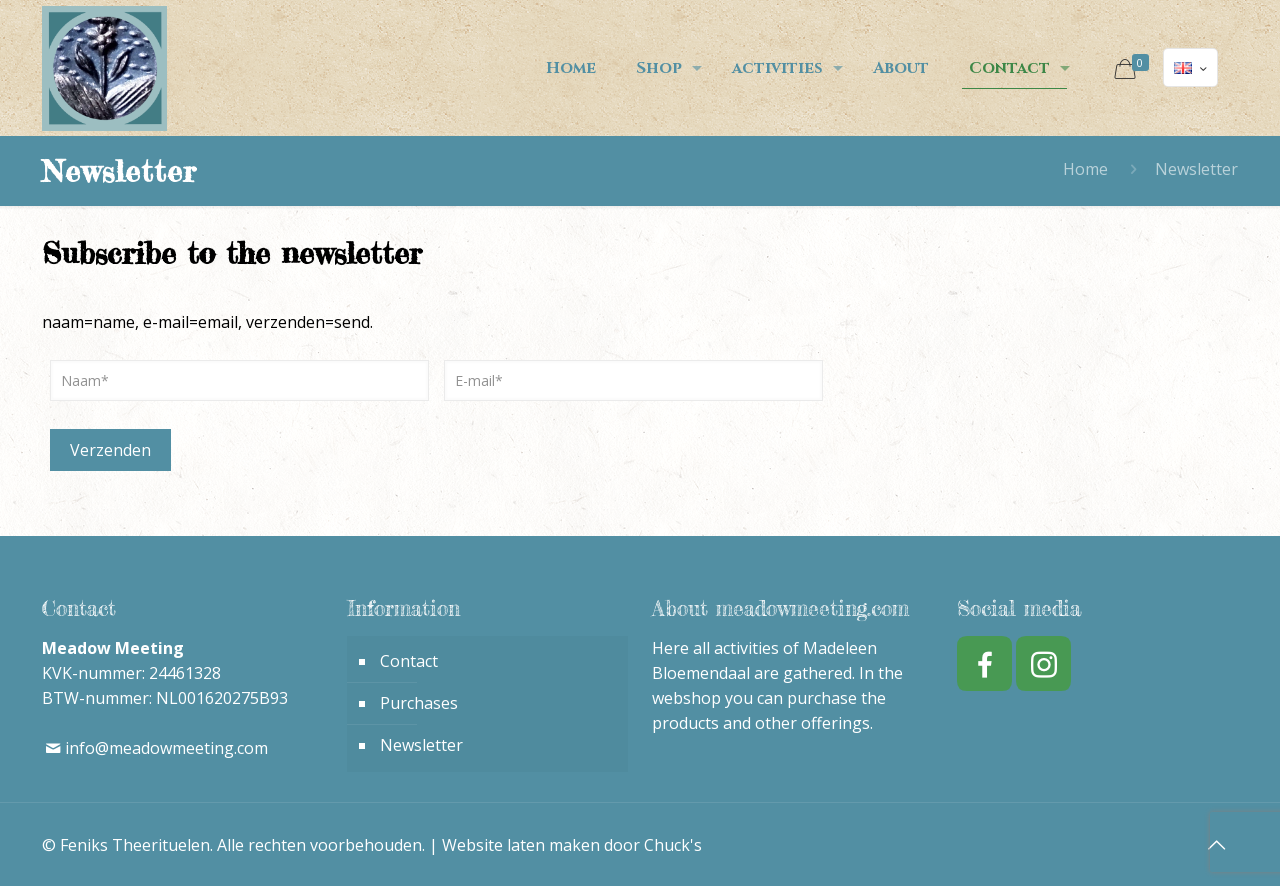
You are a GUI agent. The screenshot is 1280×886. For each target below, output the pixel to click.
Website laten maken (521, 845)
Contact (409, 661)
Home (1085, 169)
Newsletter (421, 745)
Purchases (419, 703)
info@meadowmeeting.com (166, 748)
